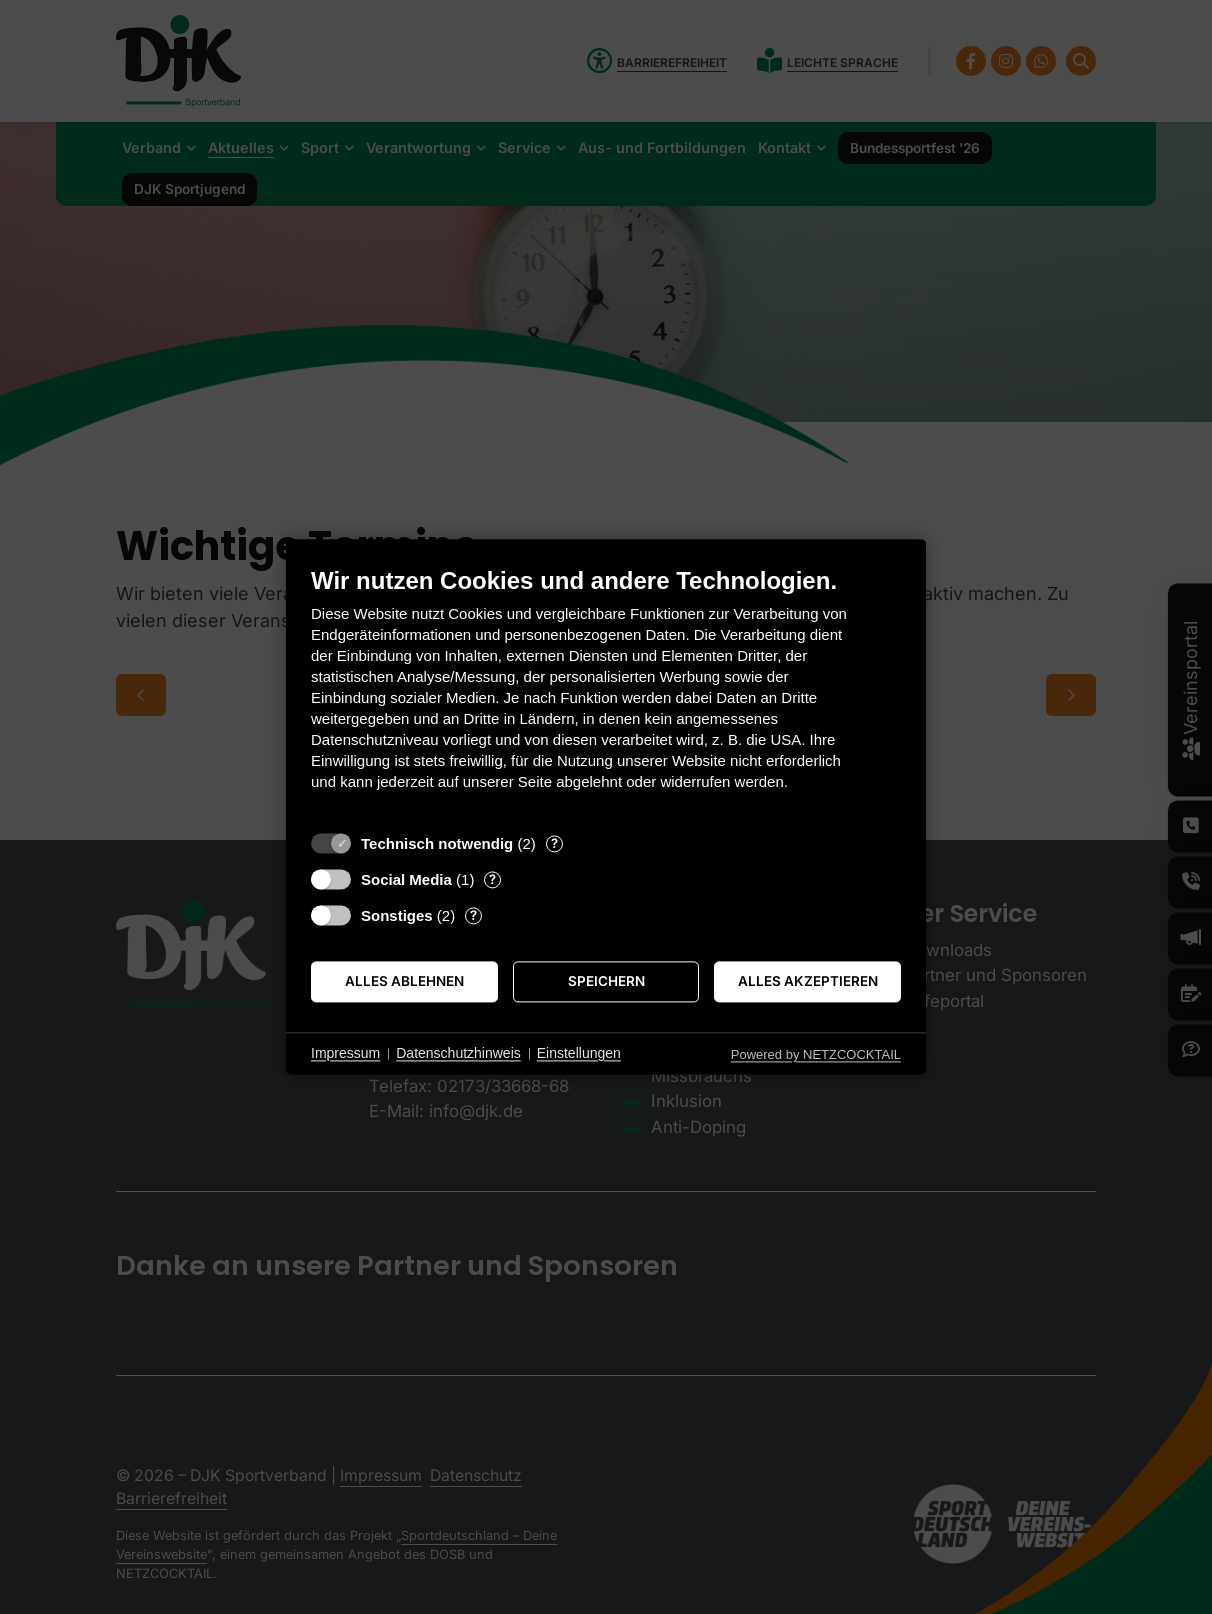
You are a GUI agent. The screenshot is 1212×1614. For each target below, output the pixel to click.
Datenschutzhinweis (458, 1053)
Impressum (345, 1053)
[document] (606, 693)
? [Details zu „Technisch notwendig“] (554, 843)
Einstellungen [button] (579, 1053)
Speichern (606, 981)
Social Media (406, 879)
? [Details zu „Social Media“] (492, 879)
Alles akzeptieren (808, 981)
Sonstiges (397, 915)
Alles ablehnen (404, 981)
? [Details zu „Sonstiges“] (473, 915)
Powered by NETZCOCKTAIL (816, 1054)
